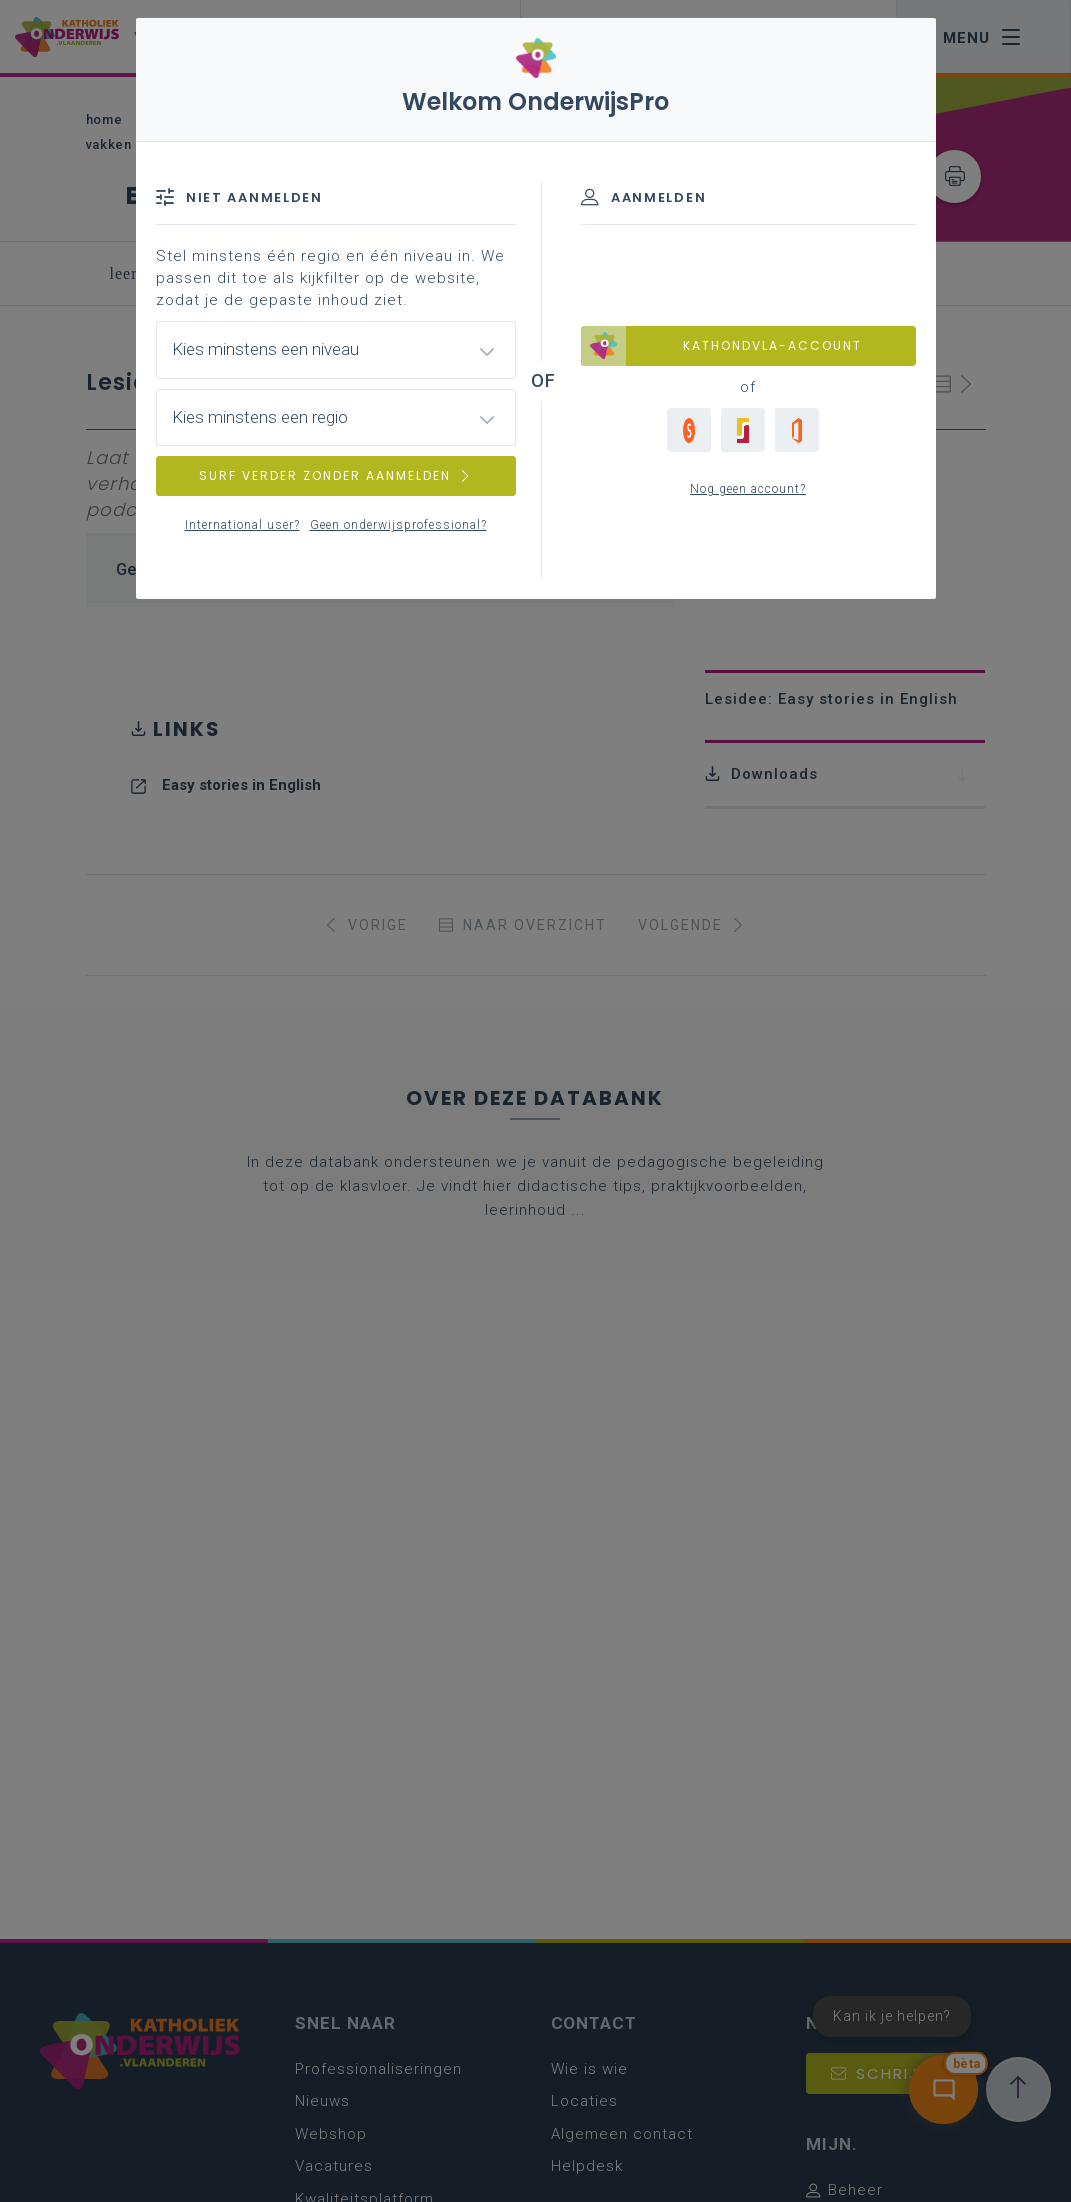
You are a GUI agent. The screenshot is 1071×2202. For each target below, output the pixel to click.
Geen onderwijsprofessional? (398, 525)
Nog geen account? (748, 489)
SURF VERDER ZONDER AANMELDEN (336, 475)
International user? (242, 525)
